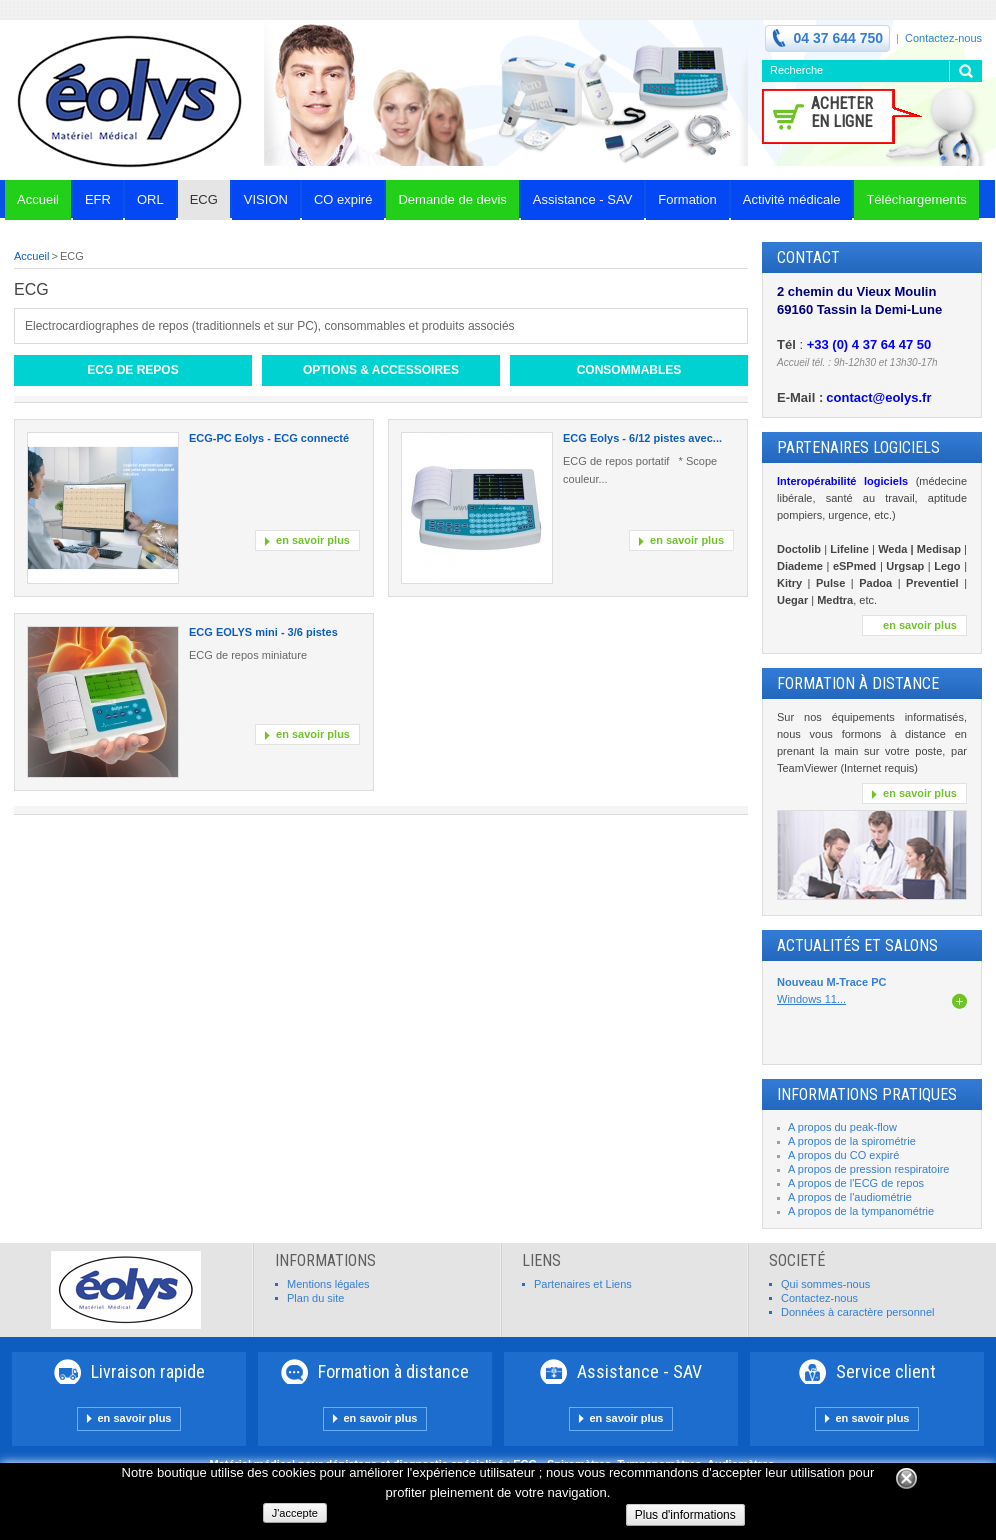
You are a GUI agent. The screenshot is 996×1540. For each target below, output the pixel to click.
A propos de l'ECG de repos (856, 1183)
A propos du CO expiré (843, 1155)
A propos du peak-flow (842, 1127)
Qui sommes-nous (825, 1284)
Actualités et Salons (857, 945)
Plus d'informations (685, 1515)
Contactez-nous (943, 38)
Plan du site (315, 1298)
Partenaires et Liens (583, 1284)
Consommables (629, 370)
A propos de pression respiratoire (868, 1169)
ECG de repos (132, 370)
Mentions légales (328, 1284)
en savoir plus (313, 540)
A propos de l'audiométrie (850, 1197)
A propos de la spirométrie (852, 1141)
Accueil (31, 256)
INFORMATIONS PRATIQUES (867, 1094)
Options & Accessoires (381, 370)
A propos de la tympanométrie (861, 1211)
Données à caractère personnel (857, 1312)
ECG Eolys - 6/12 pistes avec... (642, 438)
